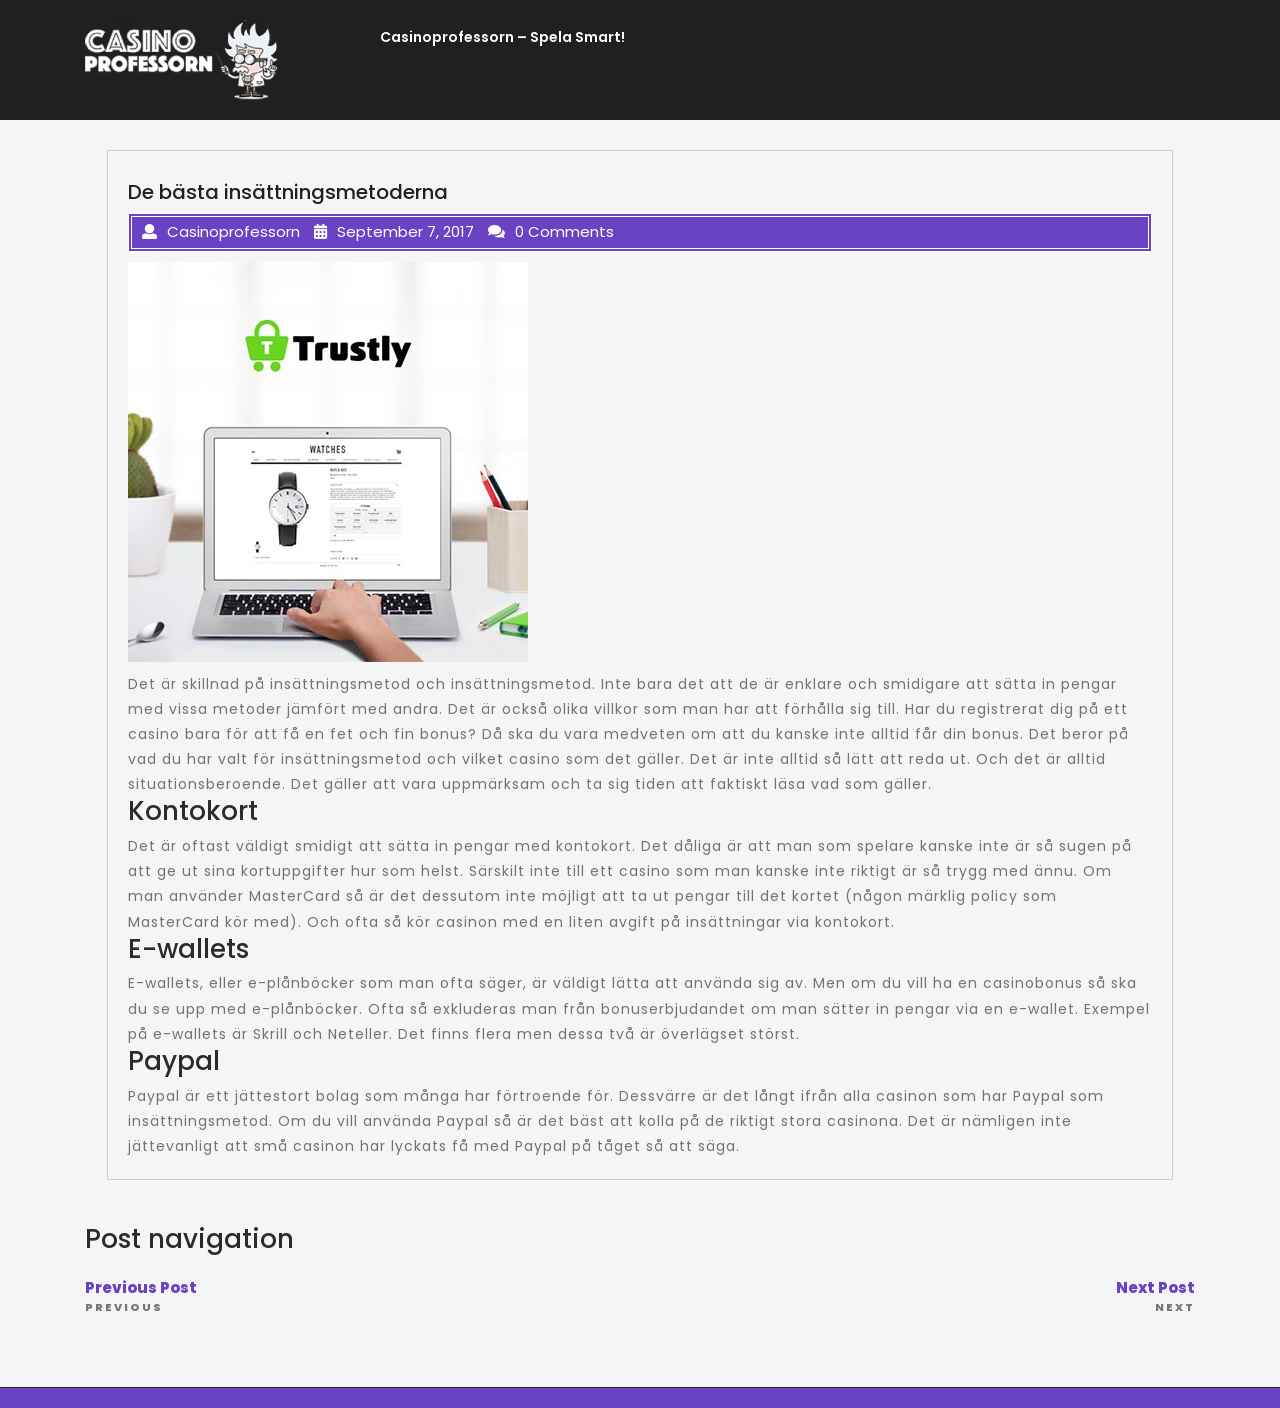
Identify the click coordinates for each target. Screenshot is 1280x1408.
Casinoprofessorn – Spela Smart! (502, 37)
